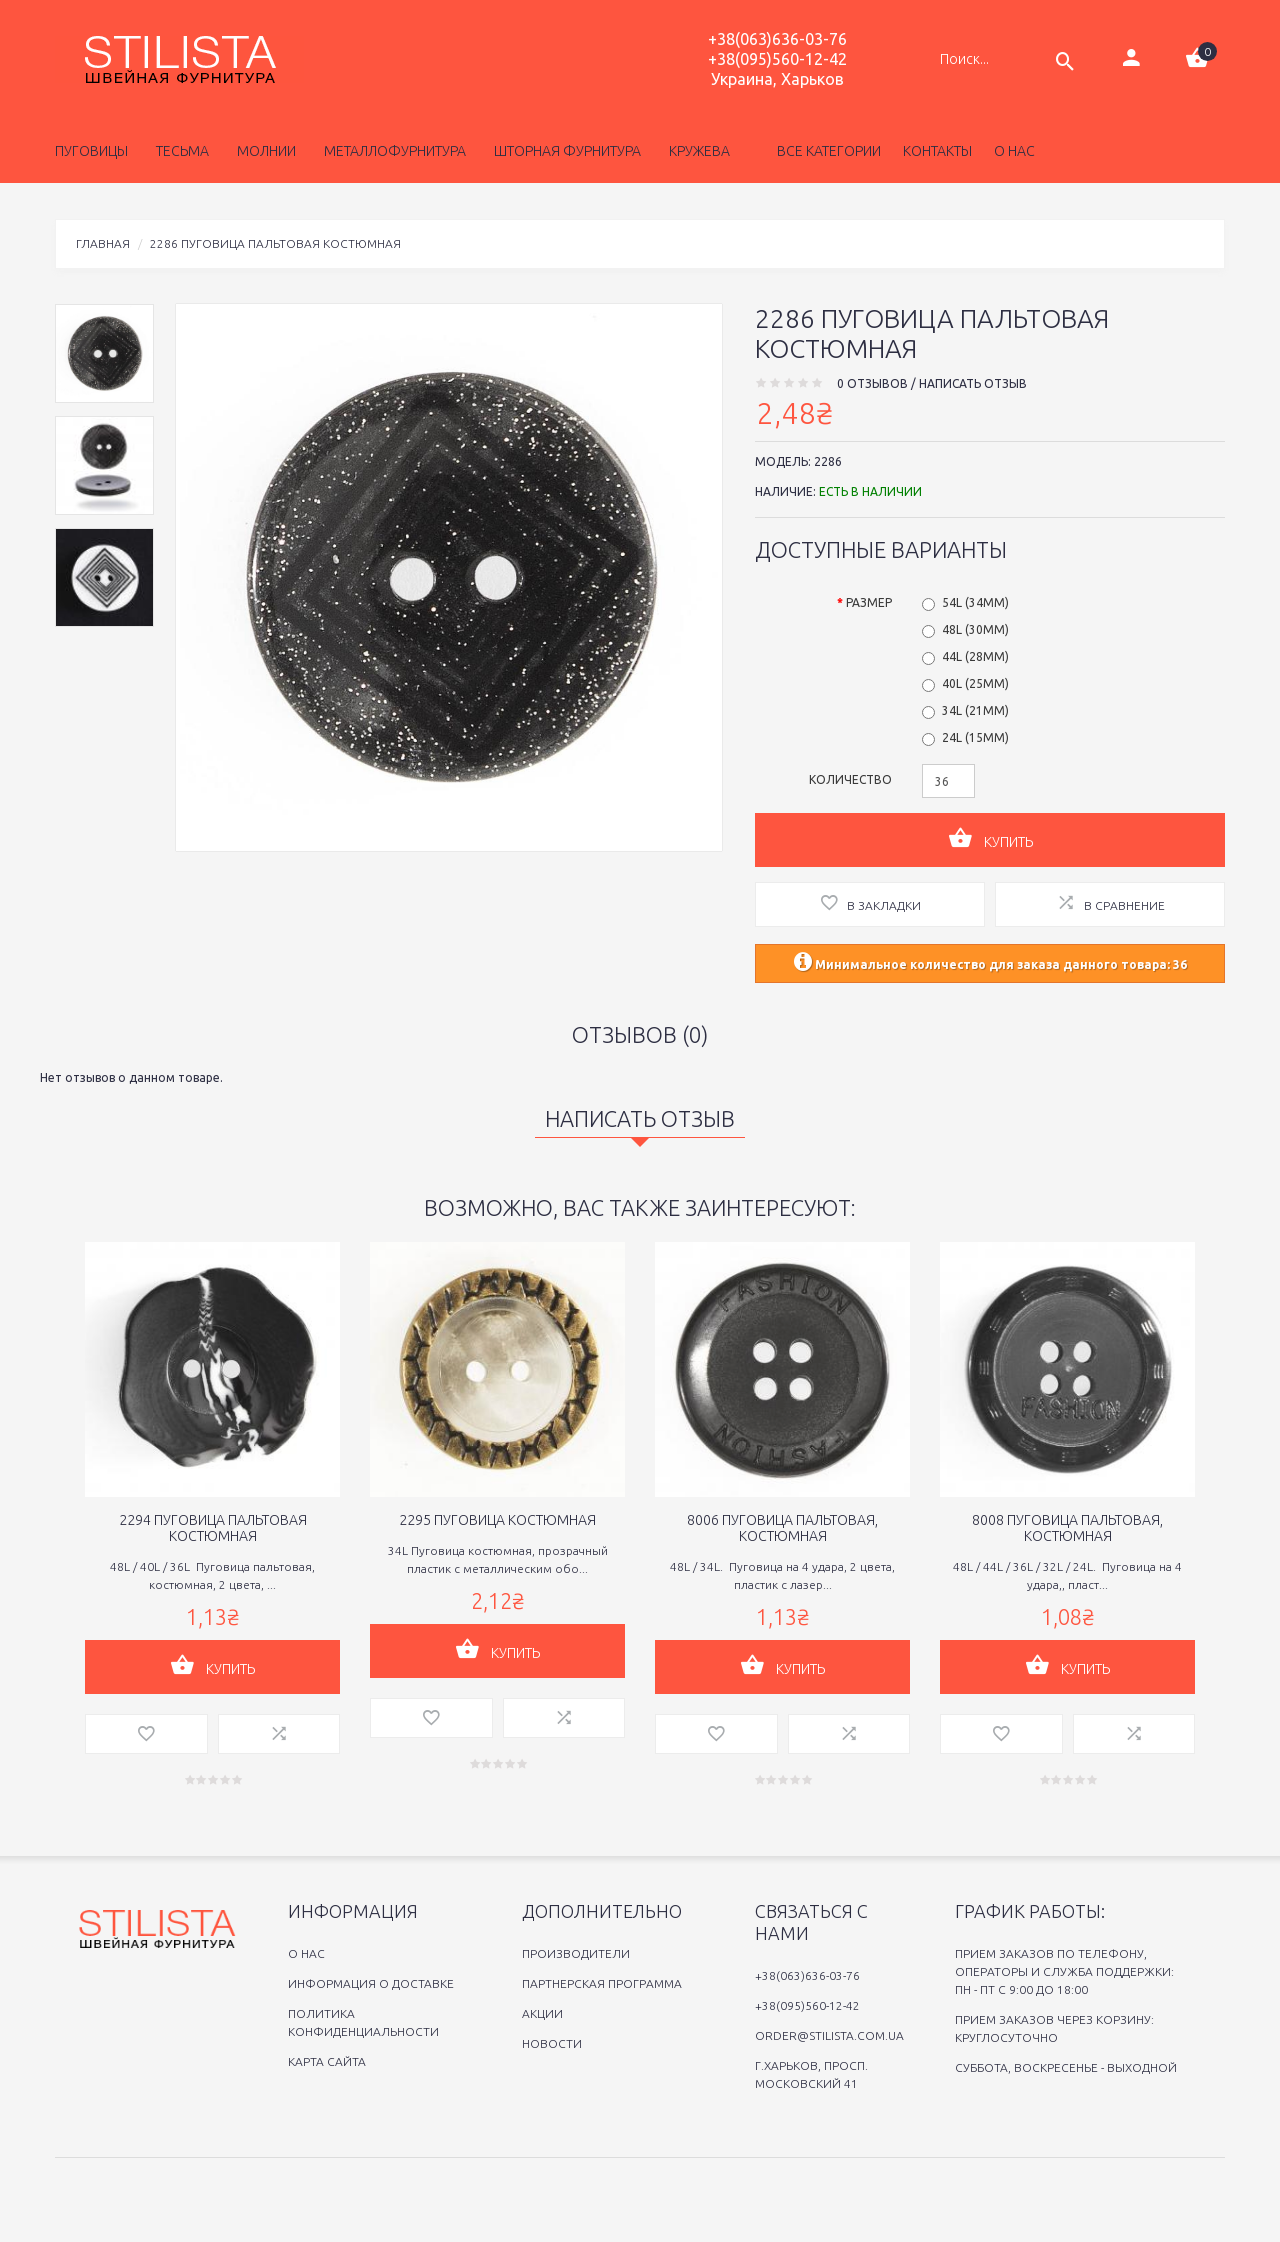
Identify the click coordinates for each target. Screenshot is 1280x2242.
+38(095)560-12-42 (777, 59)
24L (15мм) (975, 737)
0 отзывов (872, 383)
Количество (850, 779)
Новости (552, 2043)
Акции (542, 2013)
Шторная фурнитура (564, 151)
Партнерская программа (602, 1983)
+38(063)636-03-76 (777, 39)
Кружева (696, 151)
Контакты (937, 151)
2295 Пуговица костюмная (497, 1520)
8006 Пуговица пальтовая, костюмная (782, 1528)
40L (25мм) (975, 683)
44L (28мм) (975, 656)
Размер (869, 602)
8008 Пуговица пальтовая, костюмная (1067, 1528)
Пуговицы (91, 151)
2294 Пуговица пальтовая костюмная (213, 1528)
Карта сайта (327, 2061)
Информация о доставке (371, 1983)
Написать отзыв (973, 383)
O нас (306, 1953)
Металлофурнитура (392, 151)
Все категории (827, 151)
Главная (103, 243)
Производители (576, 1953)
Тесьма (179, 151)
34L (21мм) (975, 710)
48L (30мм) (975, 629)
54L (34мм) (975, 602)
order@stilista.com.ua (829, 2035)
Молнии (263, 151)
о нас (1014, 151)
